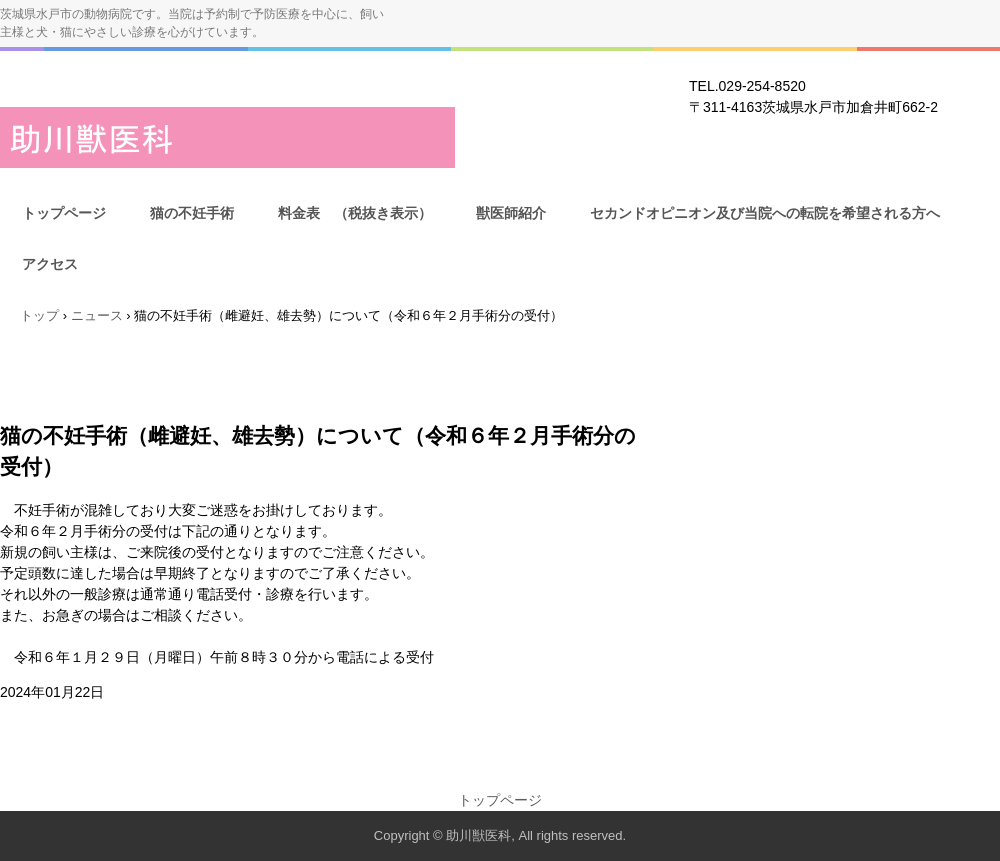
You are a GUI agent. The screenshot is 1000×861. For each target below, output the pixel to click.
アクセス (50, 264)
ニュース (97, 315)
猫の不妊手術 (192, 213)
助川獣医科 (227, 137)
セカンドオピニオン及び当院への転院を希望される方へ (765, 213)
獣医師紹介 (511, 213)
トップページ (64, 213)
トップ (39, 315)
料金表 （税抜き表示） (355, 213)
